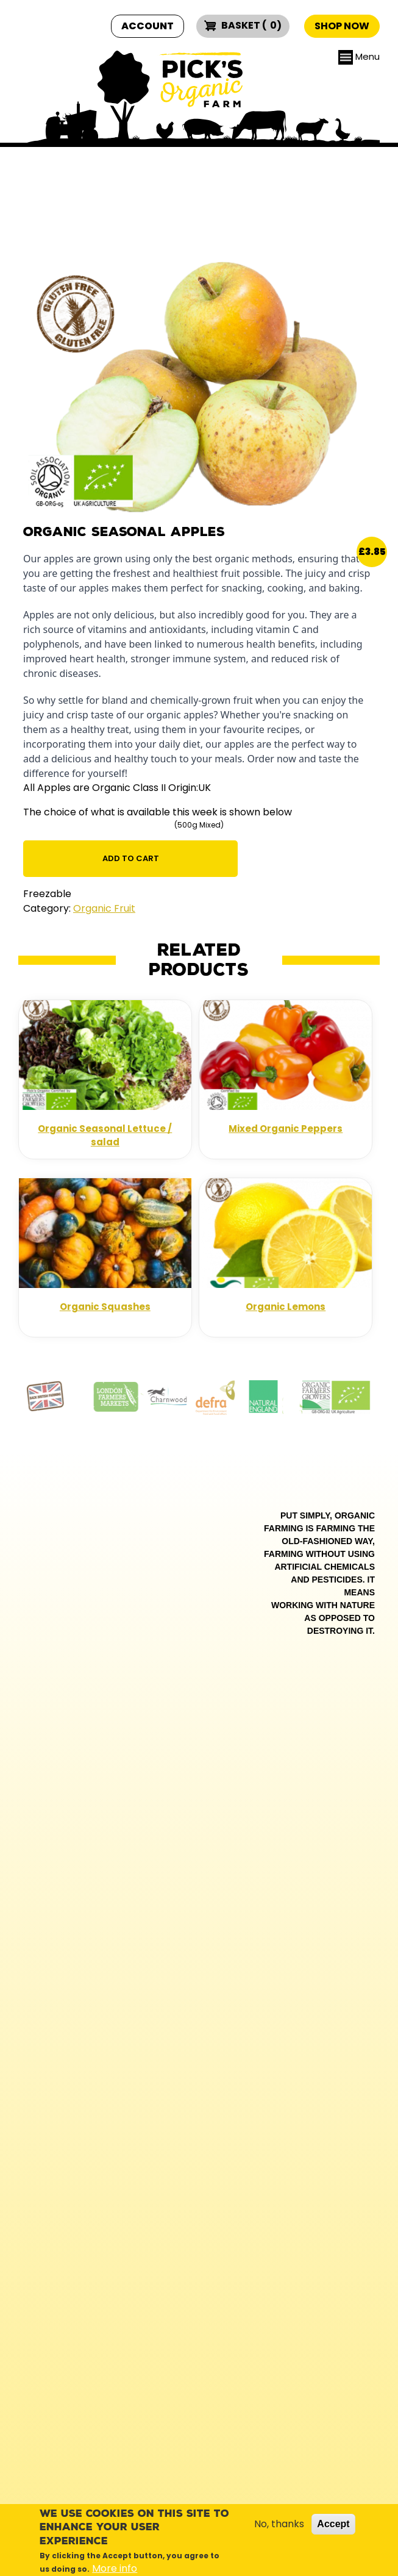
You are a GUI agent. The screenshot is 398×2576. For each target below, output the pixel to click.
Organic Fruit (104, 908)
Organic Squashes (105, 1306)
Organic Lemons (285, 1306)
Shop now (341, 26)
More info (114, 2568)
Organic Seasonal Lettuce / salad (105, 1135)
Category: (47, 908)
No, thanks (279, 2524)
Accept (333, 2524)
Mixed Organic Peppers (286, 1128)
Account (147, 26)
